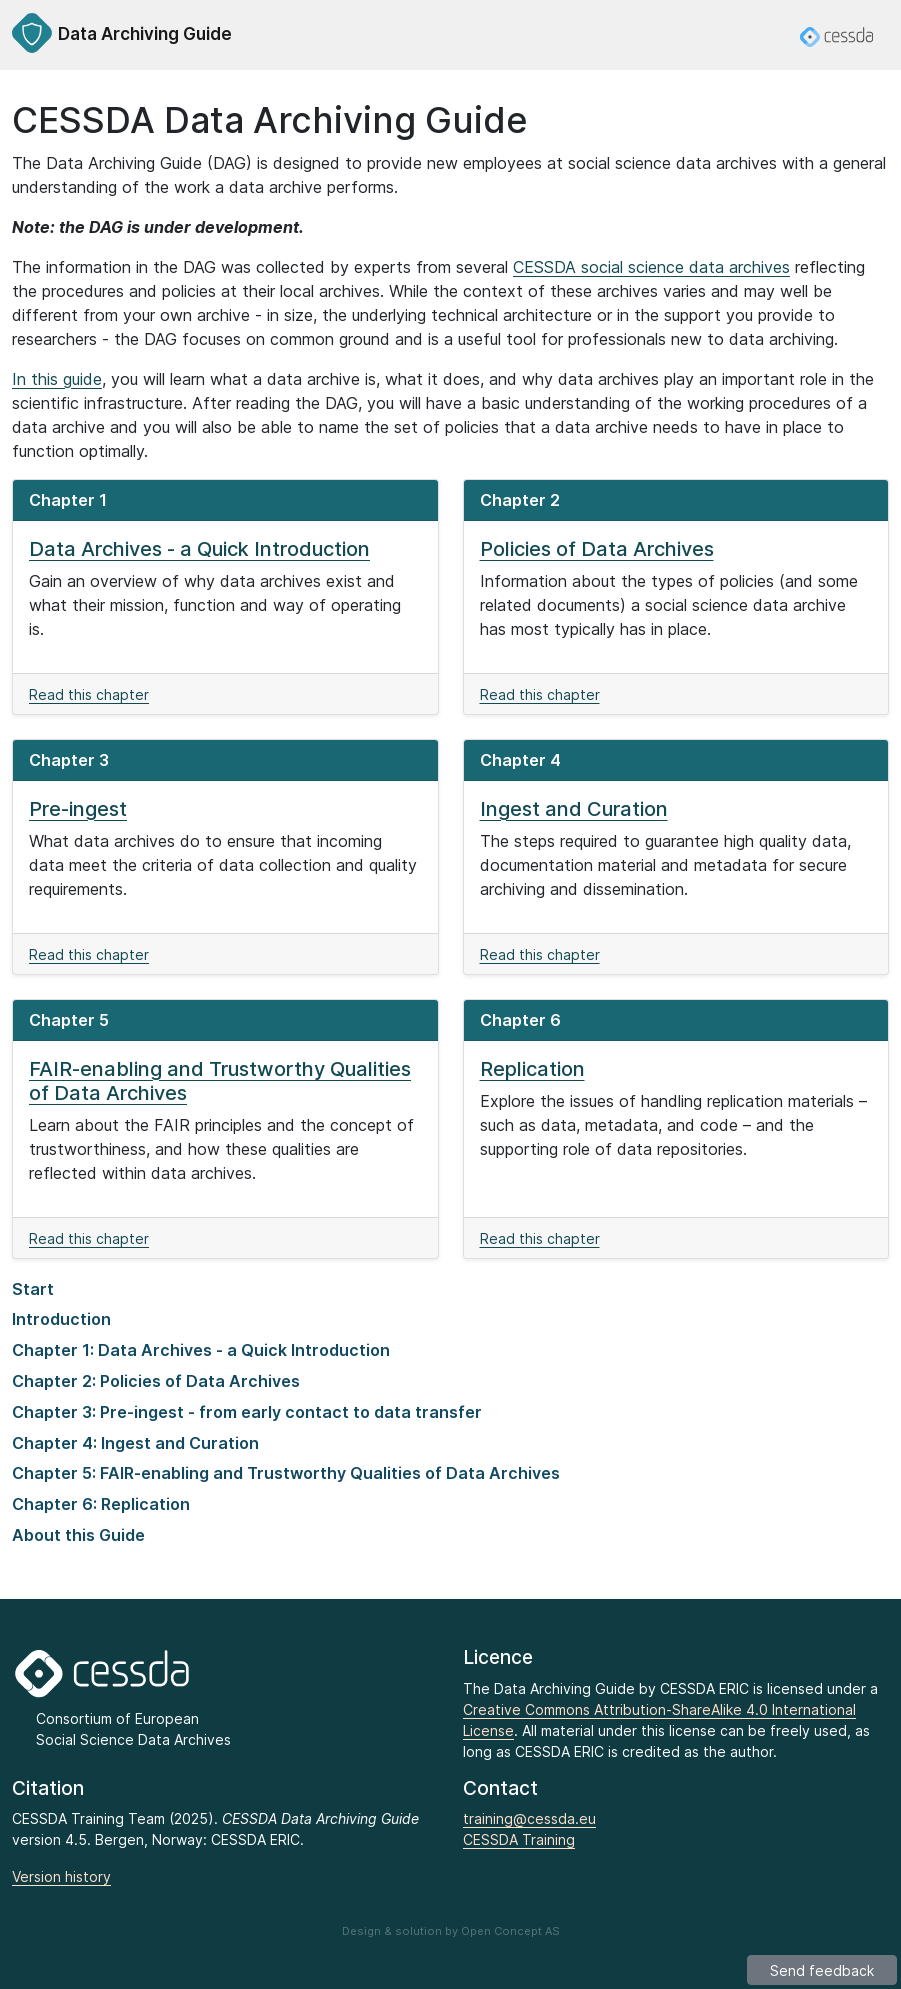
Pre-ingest (78, 809)
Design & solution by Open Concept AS (451, 1931)
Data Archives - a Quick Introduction (199, 549)
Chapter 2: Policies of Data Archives (156, 1381)
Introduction (61, 1319)
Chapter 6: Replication (101, 1504)
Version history (61, 1876)
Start (33, 1289)
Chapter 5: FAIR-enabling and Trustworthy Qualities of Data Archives (286, 1473)
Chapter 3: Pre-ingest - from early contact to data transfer (247, 1412)
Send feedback (822, 1970)
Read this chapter (89, 694)
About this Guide (78, 1535)
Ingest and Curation (574, 809)
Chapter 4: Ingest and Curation (135, 1443)
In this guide (57, 379)
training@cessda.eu (529, 1818)
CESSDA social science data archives (651, 267)
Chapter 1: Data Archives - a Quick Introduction (201, 1350)
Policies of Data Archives (597, 549)
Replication (532, 1069)
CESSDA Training (519, 1839)
